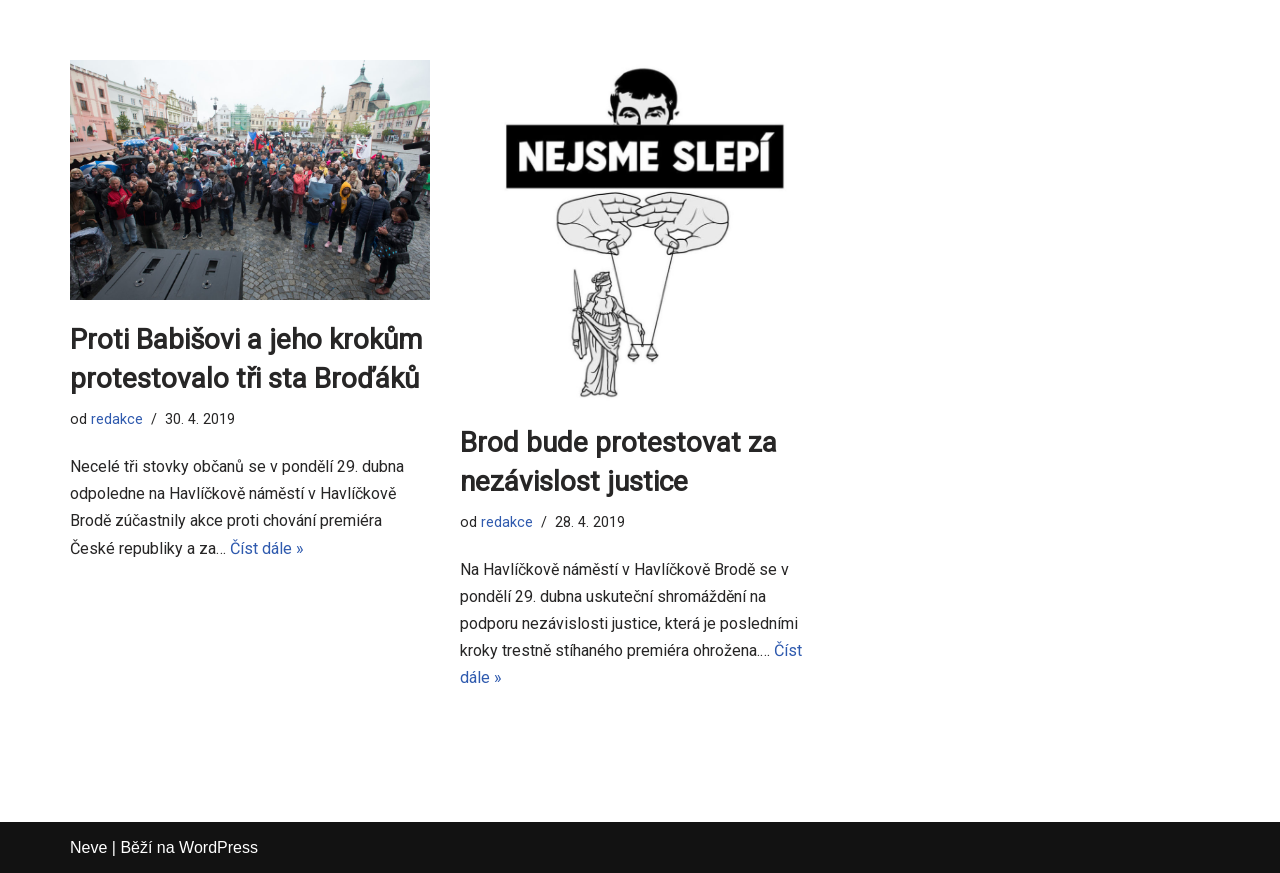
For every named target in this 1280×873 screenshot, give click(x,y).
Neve (88, 847)
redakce (117, 419)
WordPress (218, 847)
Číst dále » (267, 548)
